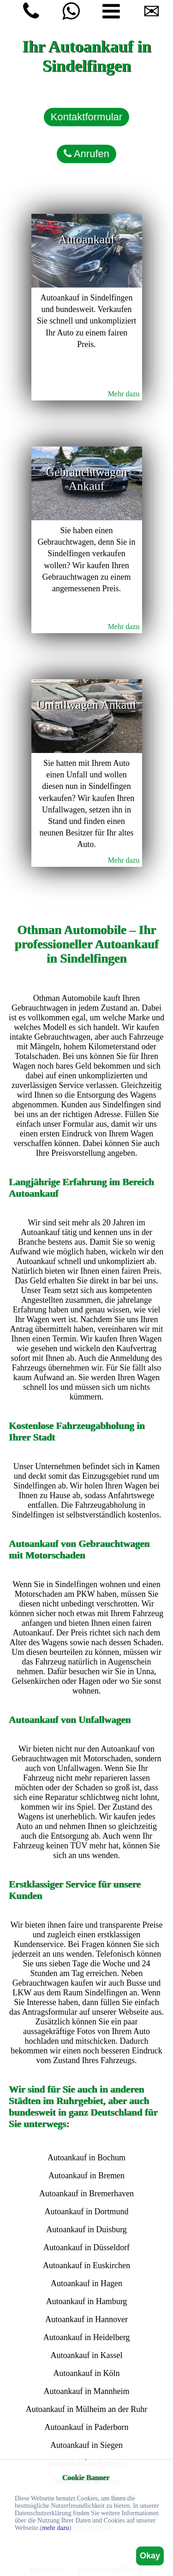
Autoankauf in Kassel (87, 2355)
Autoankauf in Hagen (86, 2283)
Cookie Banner (86, 2478)
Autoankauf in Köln (87, 2373)
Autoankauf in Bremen (86, 2175)
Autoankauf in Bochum (86, 2157)
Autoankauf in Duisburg (86, 2229)
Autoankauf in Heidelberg (86, 2337)
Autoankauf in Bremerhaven (86, 2193)
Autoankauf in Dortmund (87, 2211)
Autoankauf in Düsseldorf (86, 2247)
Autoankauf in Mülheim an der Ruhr (86, 2409)
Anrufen (86, 153)
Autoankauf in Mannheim (87, 2391)
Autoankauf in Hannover (86, 2319)
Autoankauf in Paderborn (87, 2427)
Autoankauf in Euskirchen (86, 2265)
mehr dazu (55, 2527)
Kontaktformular (86, 117)
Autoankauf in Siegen (86, 2445)
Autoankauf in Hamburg (86, 2301)
